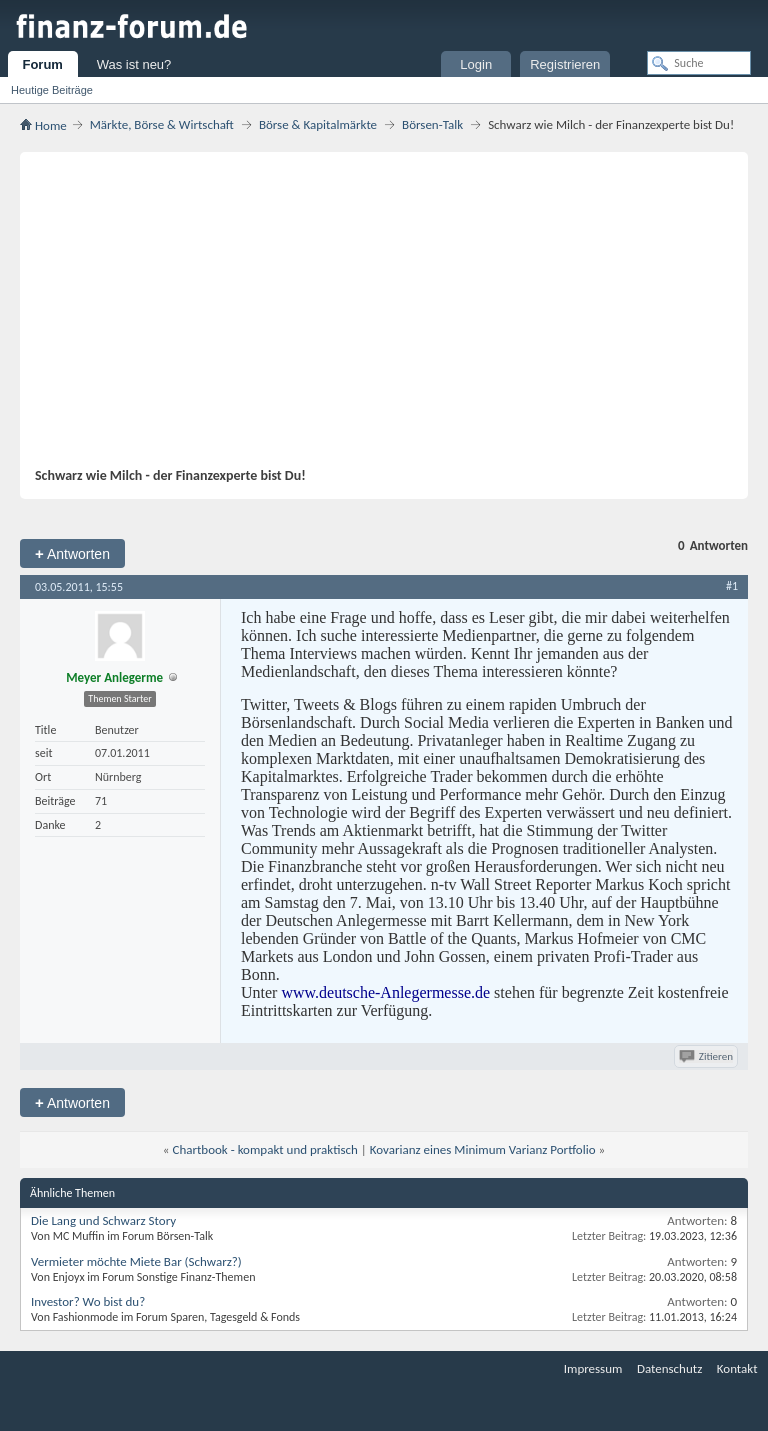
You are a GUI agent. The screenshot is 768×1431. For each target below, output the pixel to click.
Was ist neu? (134, 64)
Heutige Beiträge (52, 90)
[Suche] (699, 63)
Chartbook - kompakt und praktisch (264, 1149)
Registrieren (565, 64)
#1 (732, 586)
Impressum (593, 1368)
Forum (42, 64)
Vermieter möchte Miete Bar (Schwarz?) (136, 1261)
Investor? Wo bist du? (88, 1301)
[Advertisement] (374, 317)
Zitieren (707, 1056)
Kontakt (737, 1368)
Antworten (72, 553)
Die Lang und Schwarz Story (103, 1220)
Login (476, 64)
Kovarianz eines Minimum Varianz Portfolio (483, 1149)
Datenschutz (669, 1368)
